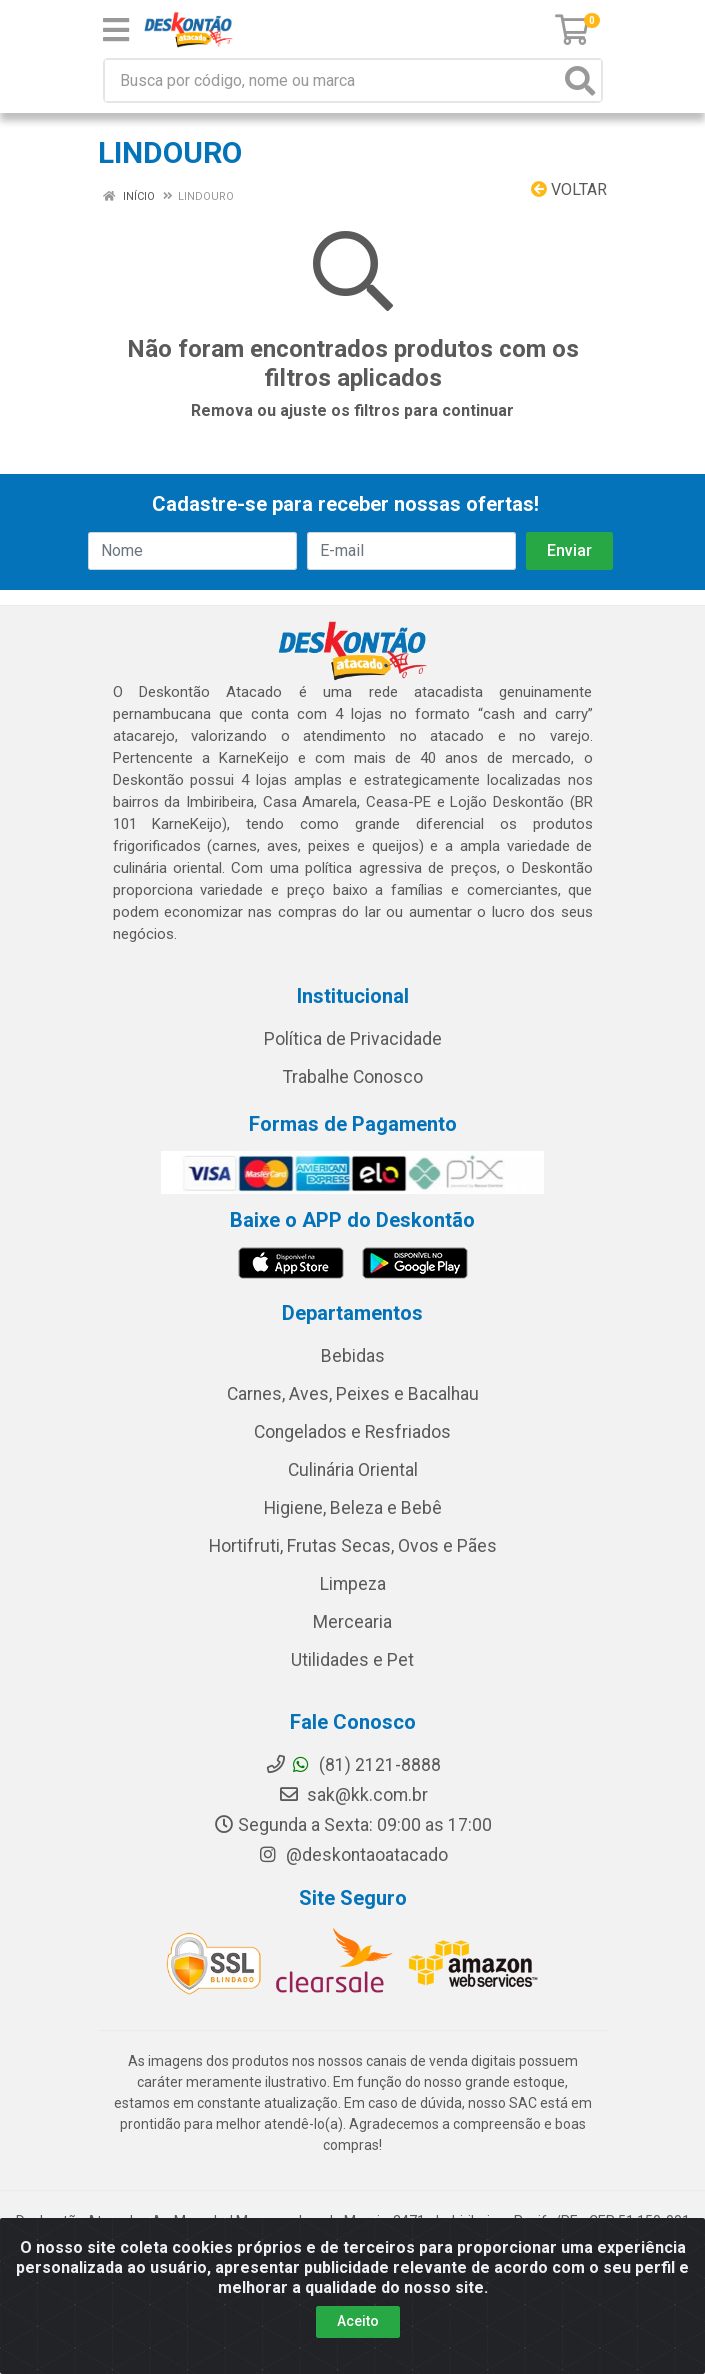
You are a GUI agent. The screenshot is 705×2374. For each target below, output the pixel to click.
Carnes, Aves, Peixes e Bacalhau (353, 1394)
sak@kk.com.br (353, 1795)
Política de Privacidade (353, 1039)
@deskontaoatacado (352, 1855)
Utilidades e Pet (352, 1660)
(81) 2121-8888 (353, 1765)
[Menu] (116, 30)
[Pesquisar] (580, 80)
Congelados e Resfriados (352, 1432)
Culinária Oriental (353, 1470)
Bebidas (353, 1356)
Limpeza (353, 1584)
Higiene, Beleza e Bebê (353, 1508)
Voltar (569, 189)
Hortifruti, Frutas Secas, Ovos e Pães (353, 1546)
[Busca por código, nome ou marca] (332, 80)
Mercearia (352, 1622)
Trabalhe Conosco (353, 1077)
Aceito (358, 2321)
